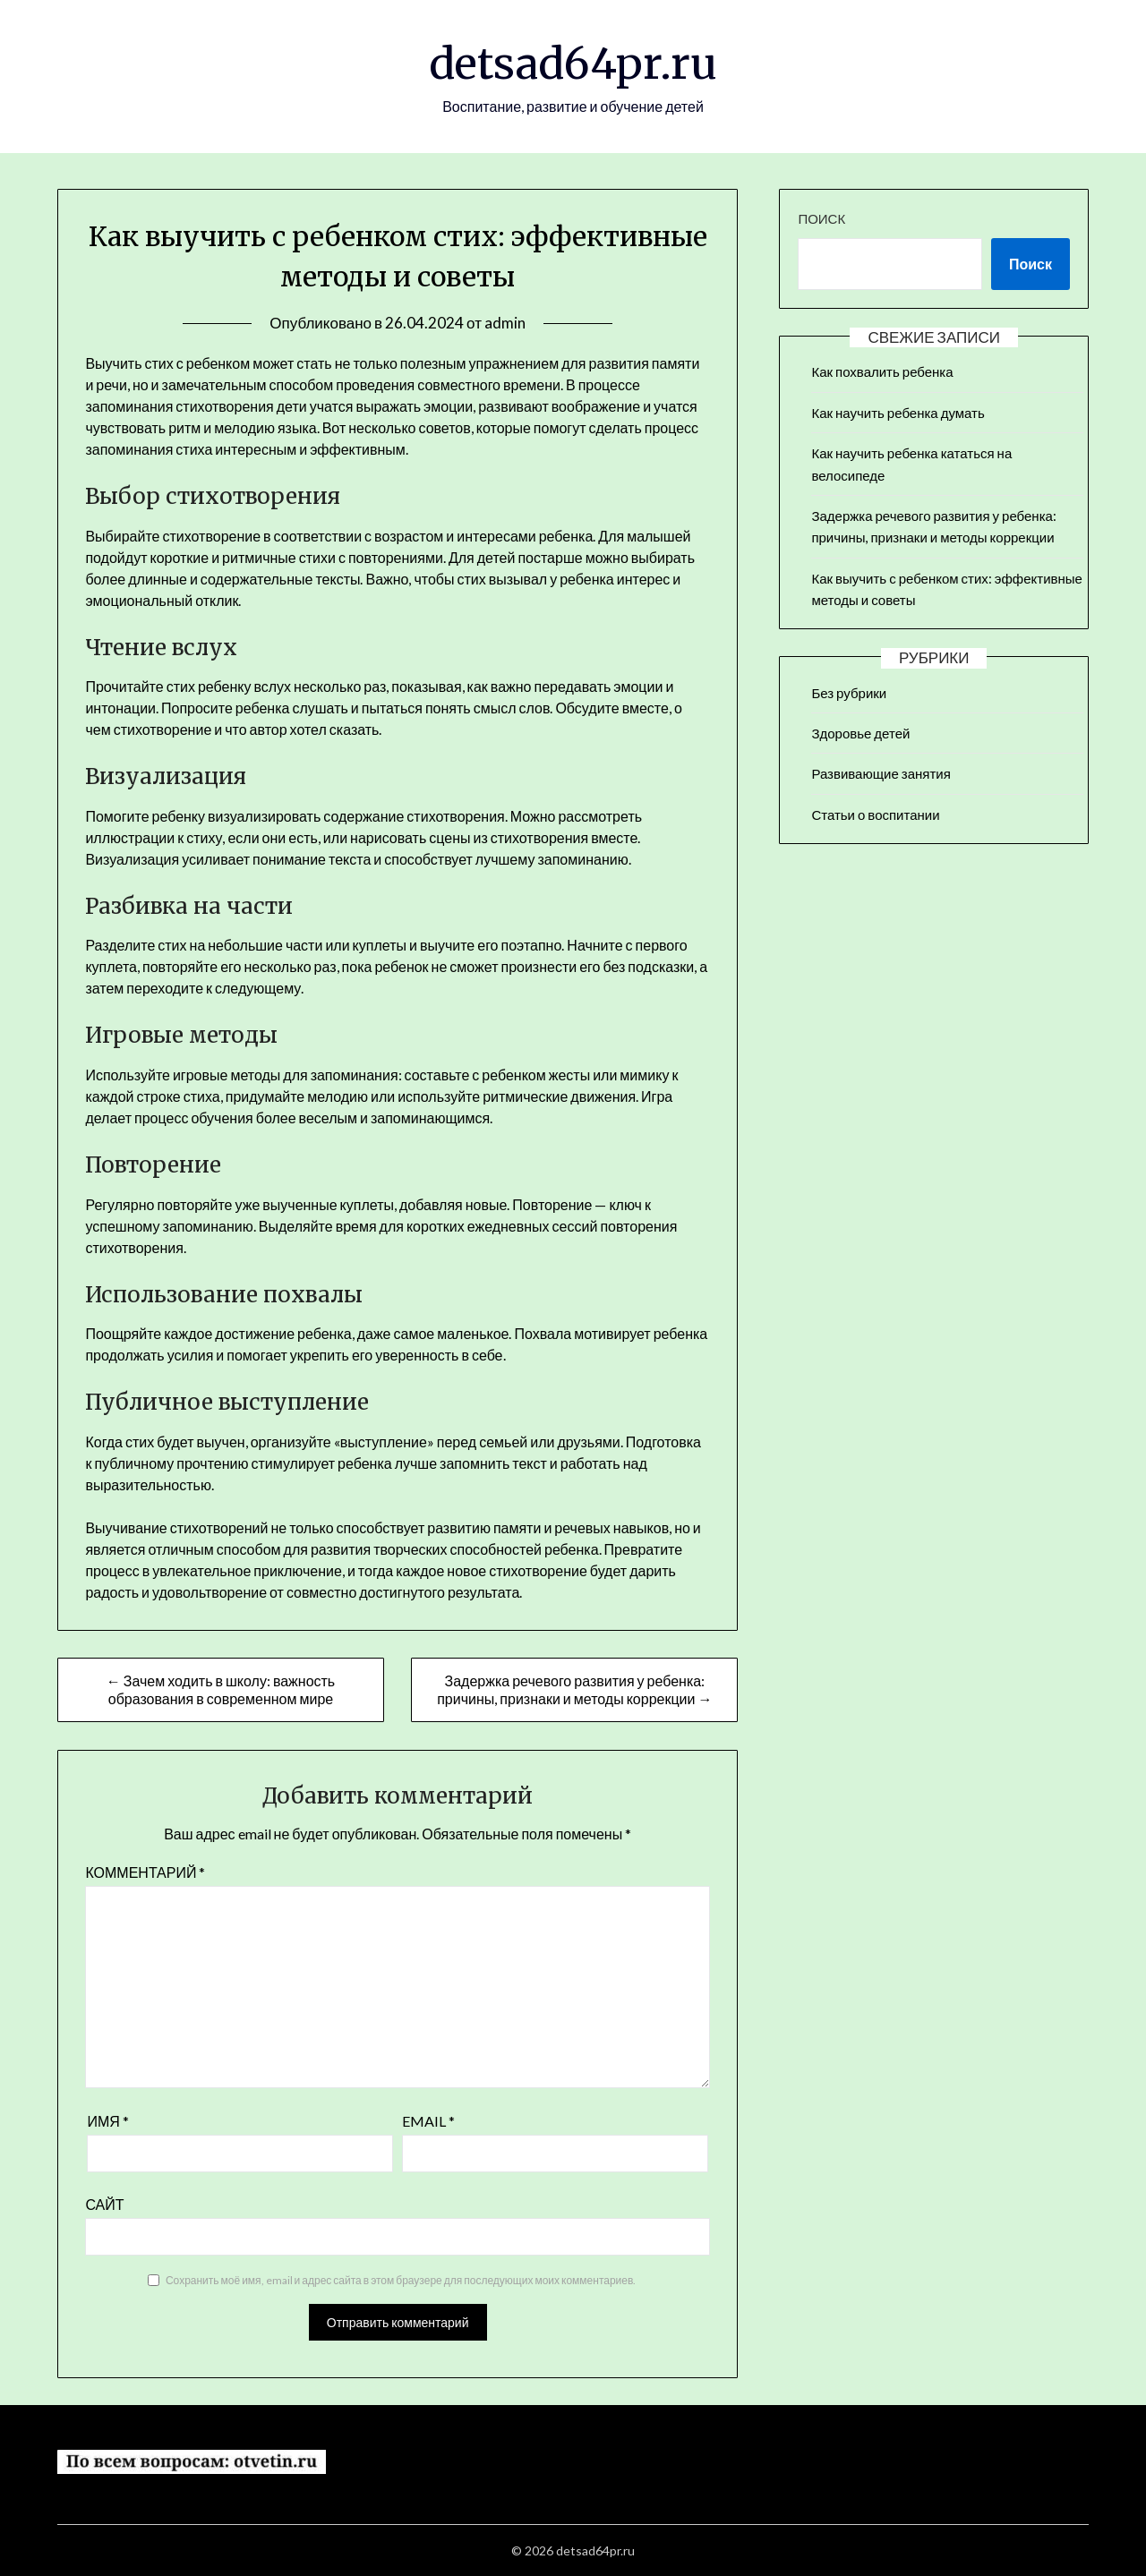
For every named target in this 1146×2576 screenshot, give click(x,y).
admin (505, 322)
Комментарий (145, 1872)
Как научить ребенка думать (897, 413)
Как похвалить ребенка (882, 371)
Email (428, 2120)
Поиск (821, 218)
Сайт (104, 2204)
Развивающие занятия (880, 773)
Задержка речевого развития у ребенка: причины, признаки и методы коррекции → (574, 1689)
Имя (107, 2120)
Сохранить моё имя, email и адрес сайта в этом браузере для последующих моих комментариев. (401, 2280)
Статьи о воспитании (875, 814)
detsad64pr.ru (573, 63)
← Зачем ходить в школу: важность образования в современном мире (221, 1689)
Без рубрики (848, 693)
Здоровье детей (860, 733)
